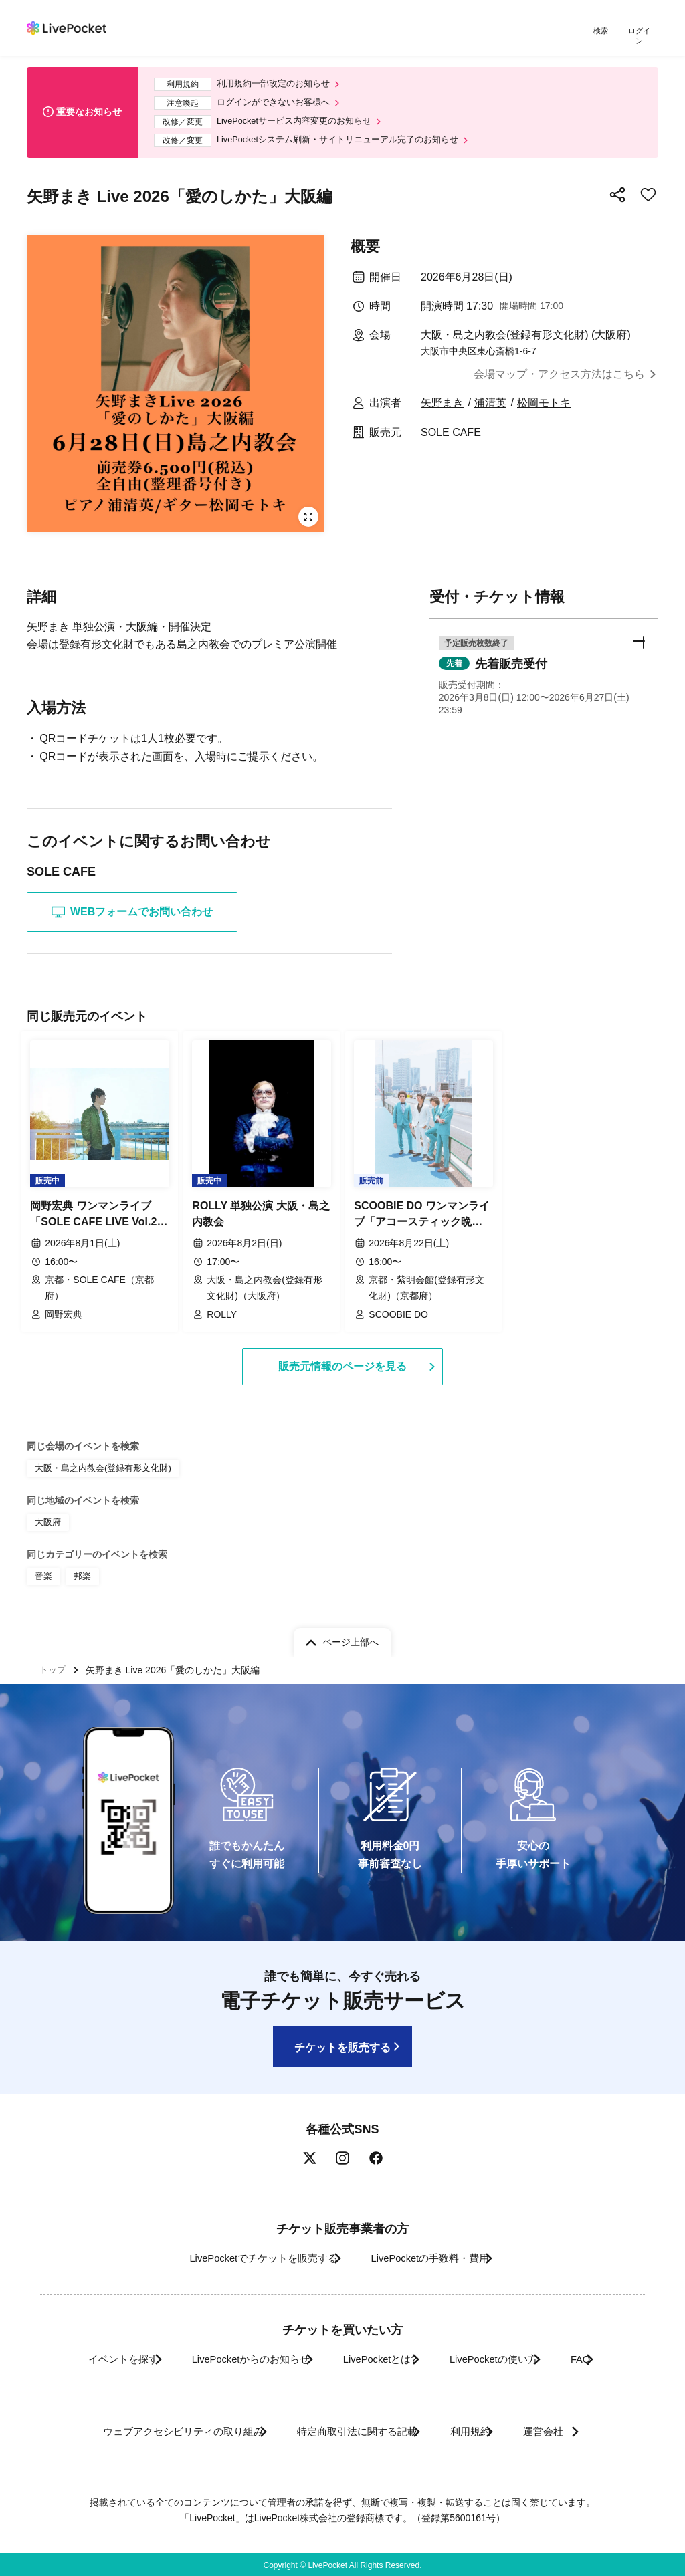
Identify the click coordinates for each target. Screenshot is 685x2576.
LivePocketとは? (375, 2357)
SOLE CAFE (451, 433)
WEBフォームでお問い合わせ (132, 913)
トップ (54, 1665)
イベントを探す (80, 2357)
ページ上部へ (350, 1635)
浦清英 (490, 404)
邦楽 (80, 1567)
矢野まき (442, 404)
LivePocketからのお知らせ (226, 2357)
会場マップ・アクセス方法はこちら (559, 375)
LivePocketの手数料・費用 (435, 2256)
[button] (543, 675)
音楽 (43, 1567)
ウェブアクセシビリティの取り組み (151, 2430)
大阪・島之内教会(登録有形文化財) (98, 1464)
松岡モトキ (544, 404)
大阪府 (47, 1516)
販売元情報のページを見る (342, 1362)
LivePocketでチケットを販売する (246, 2256)
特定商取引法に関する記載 (346, 2430)
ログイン (641, 31)
